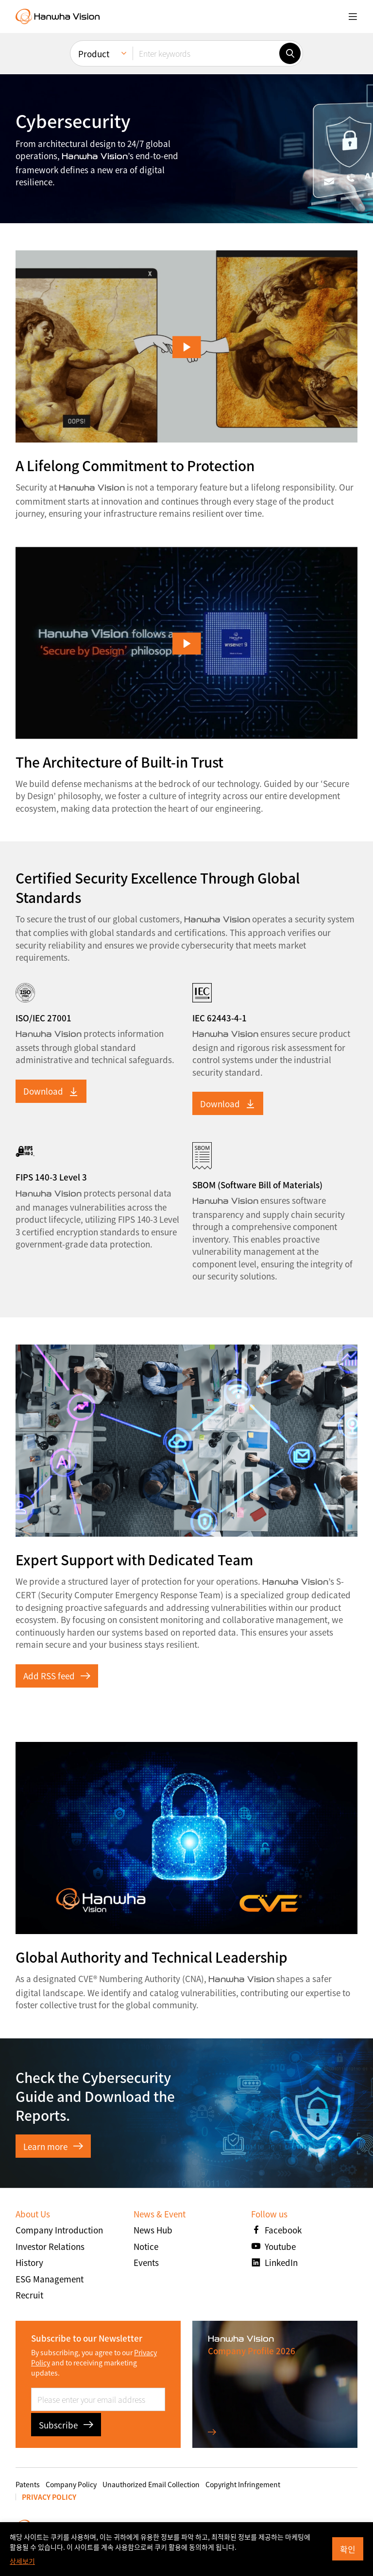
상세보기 (22, 2561)
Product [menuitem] (93, 54)
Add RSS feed (56, 1676)
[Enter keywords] (206, 53)
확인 (348, 2549)
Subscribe (66, 2425)
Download (51, 1091)
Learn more (53, 2146)
